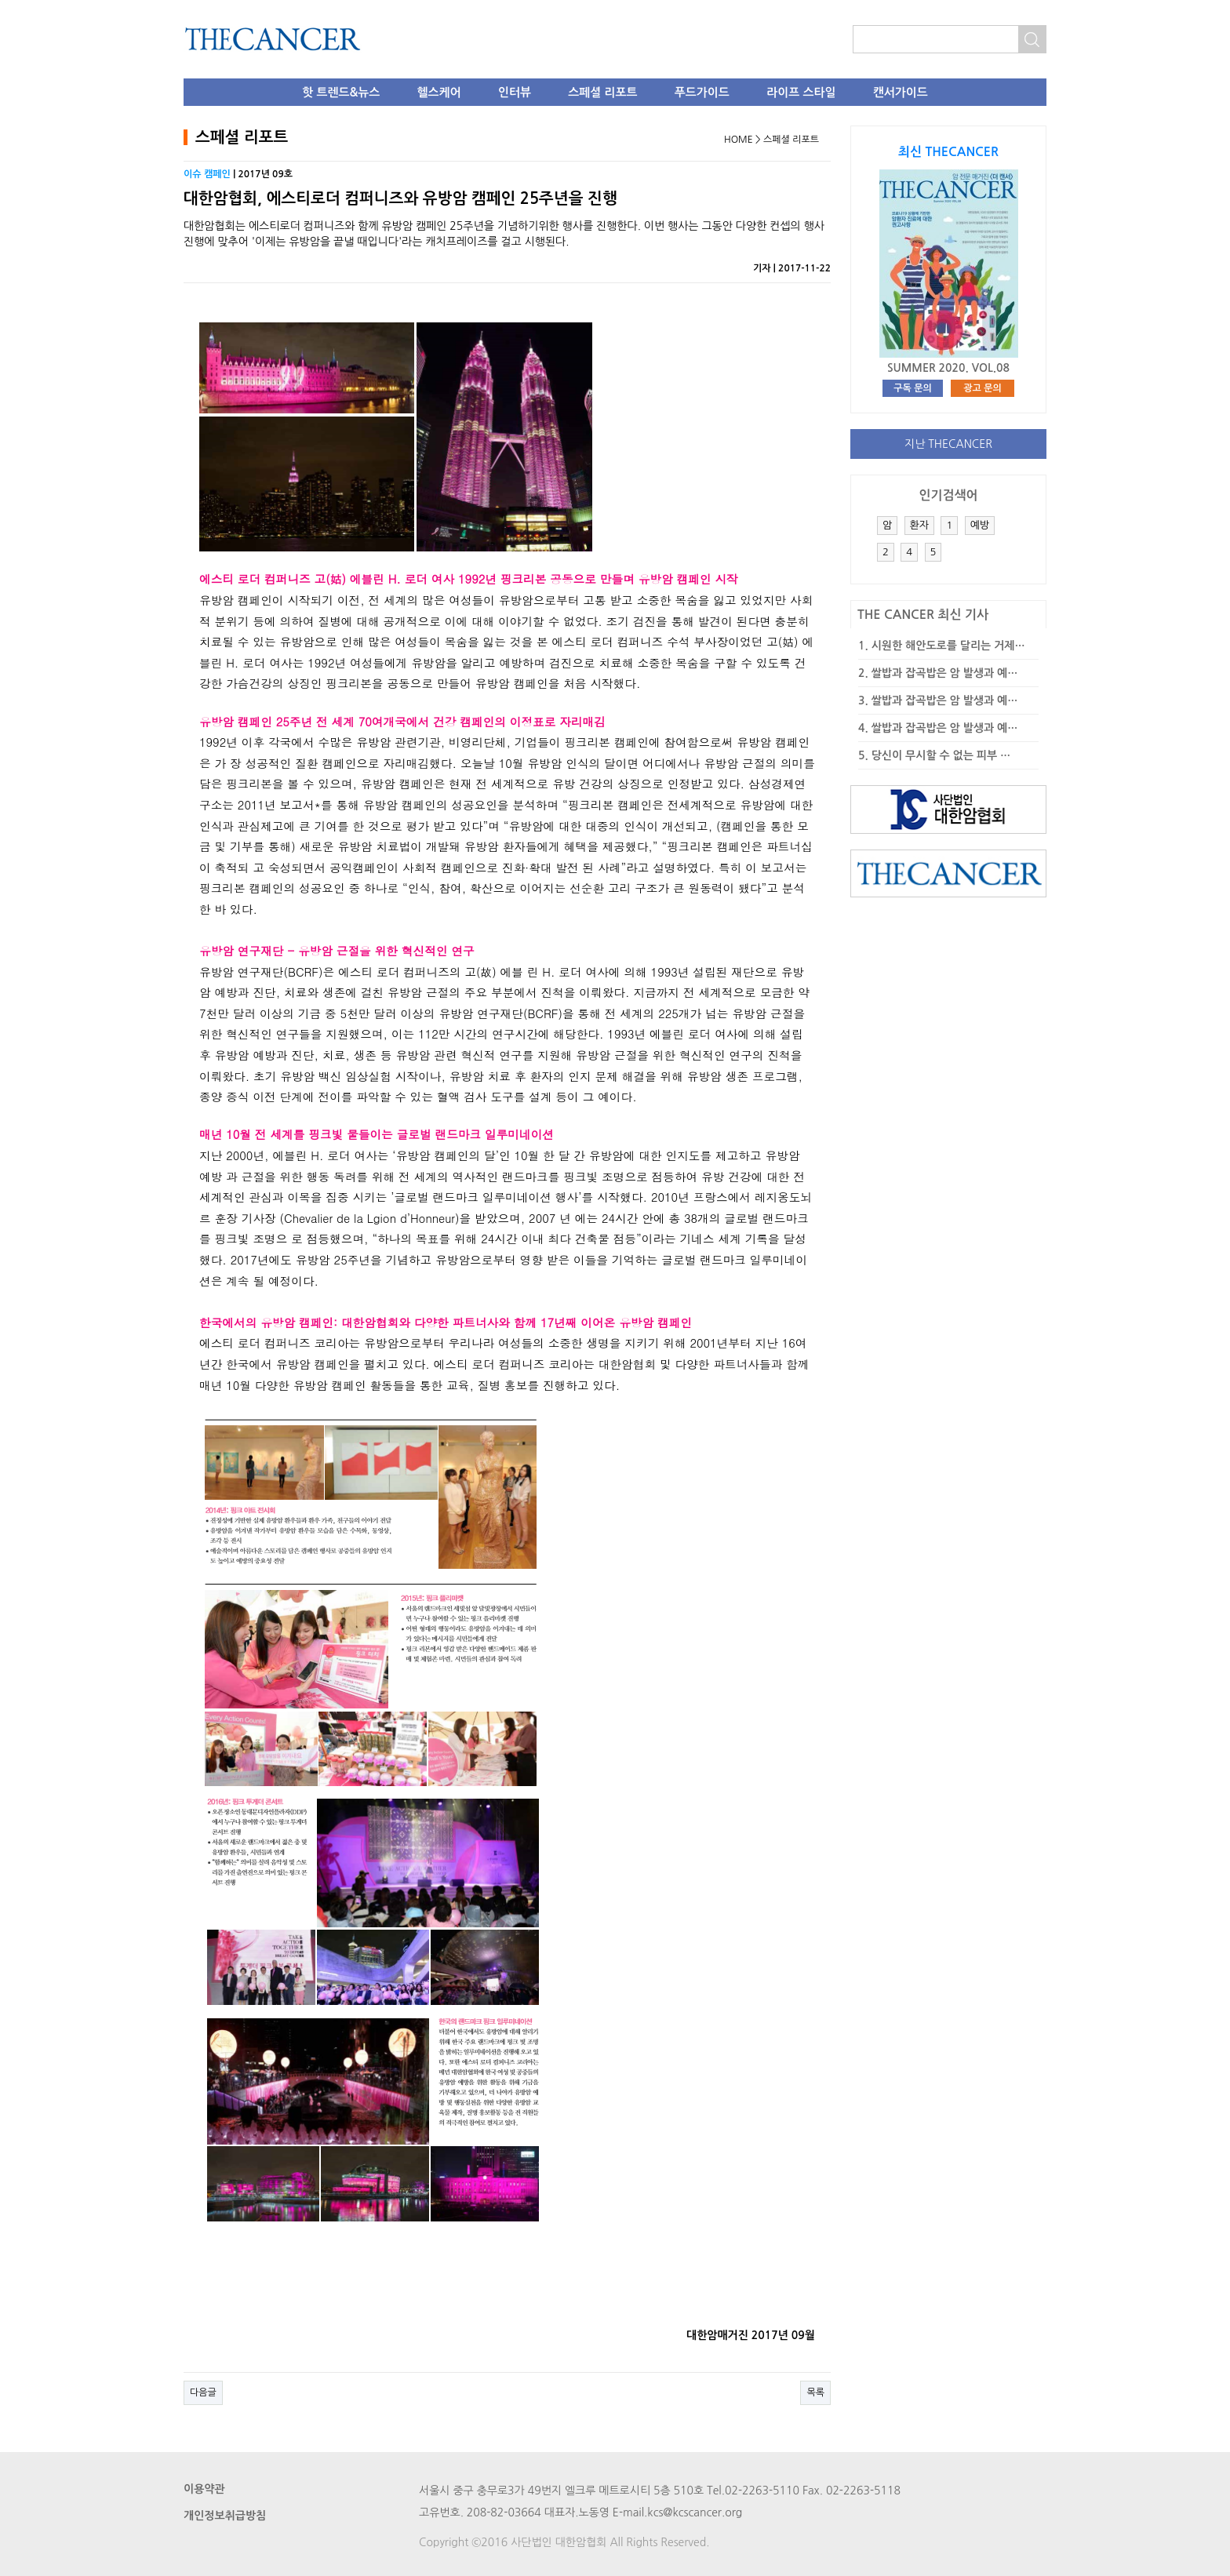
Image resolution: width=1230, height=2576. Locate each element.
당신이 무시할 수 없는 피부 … (941, 755)
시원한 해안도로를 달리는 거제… (948, 645)
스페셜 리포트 (602, 92)
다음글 (203, 2392)
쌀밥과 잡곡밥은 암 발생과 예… (945, 673)
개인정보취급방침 (225, 2515)
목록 (815, 2392)
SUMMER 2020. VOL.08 (948, 367)
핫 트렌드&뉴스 (341, 92)
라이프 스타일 (800, 92)
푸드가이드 (702, 92)
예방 (979, 525)
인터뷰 (514, 92)
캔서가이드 (900, 92)
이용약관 (204, 2488)
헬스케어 (439, 92)
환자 (919, 525)
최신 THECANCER (948, 152)
